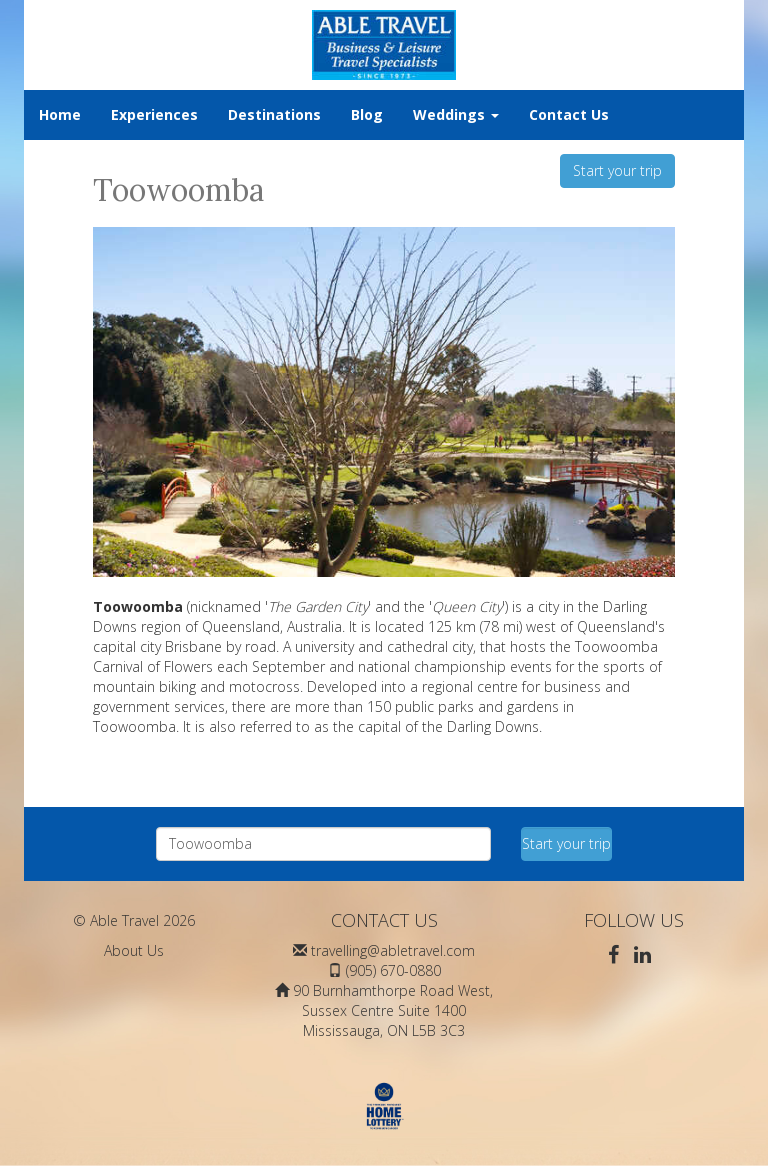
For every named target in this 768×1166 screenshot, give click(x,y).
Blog (367, 114)
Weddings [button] (456, 114)
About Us (134, 950)
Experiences (154, 114)
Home (60, 114)
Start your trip (617, 170)
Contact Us (569, 114)
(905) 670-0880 (393, 970)
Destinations (274, 114)
